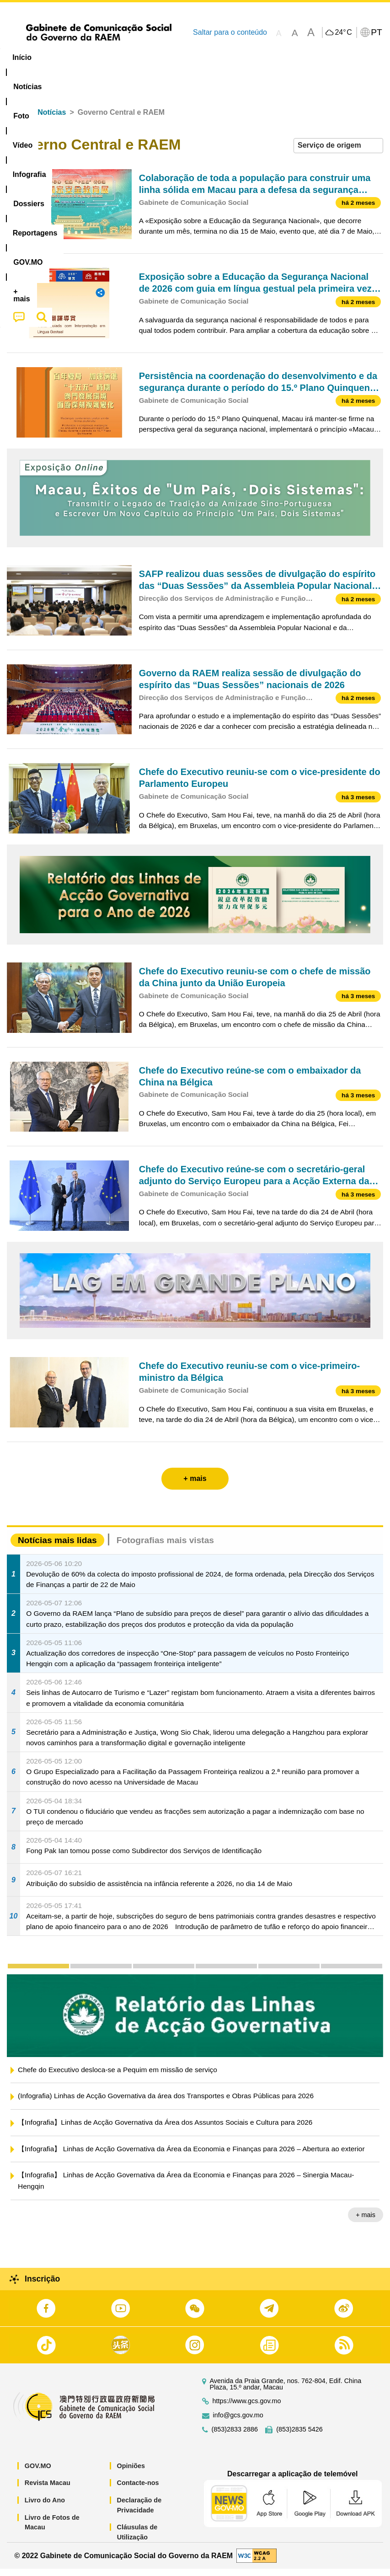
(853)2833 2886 (235, 2436)
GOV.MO (38, 2473)
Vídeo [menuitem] (140, 57)
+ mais (365, 2221)
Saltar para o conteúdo (230, 32)
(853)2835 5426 (299, 2436)
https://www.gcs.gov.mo (247, 2408)
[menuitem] (62, 57)
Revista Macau (47, 2490)
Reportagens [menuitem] (290, 57)
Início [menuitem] (22, 57)
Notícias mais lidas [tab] (57, 1547)
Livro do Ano (45, 2507)
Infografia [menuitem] (185, 57)
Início (16, 119)
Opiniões (131, 2473)
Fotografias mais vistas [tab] (165, 1547)
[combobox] (338, 153)
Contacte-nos (138, 2490)
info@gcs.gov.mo (238, 2422)
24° (343, 32)
